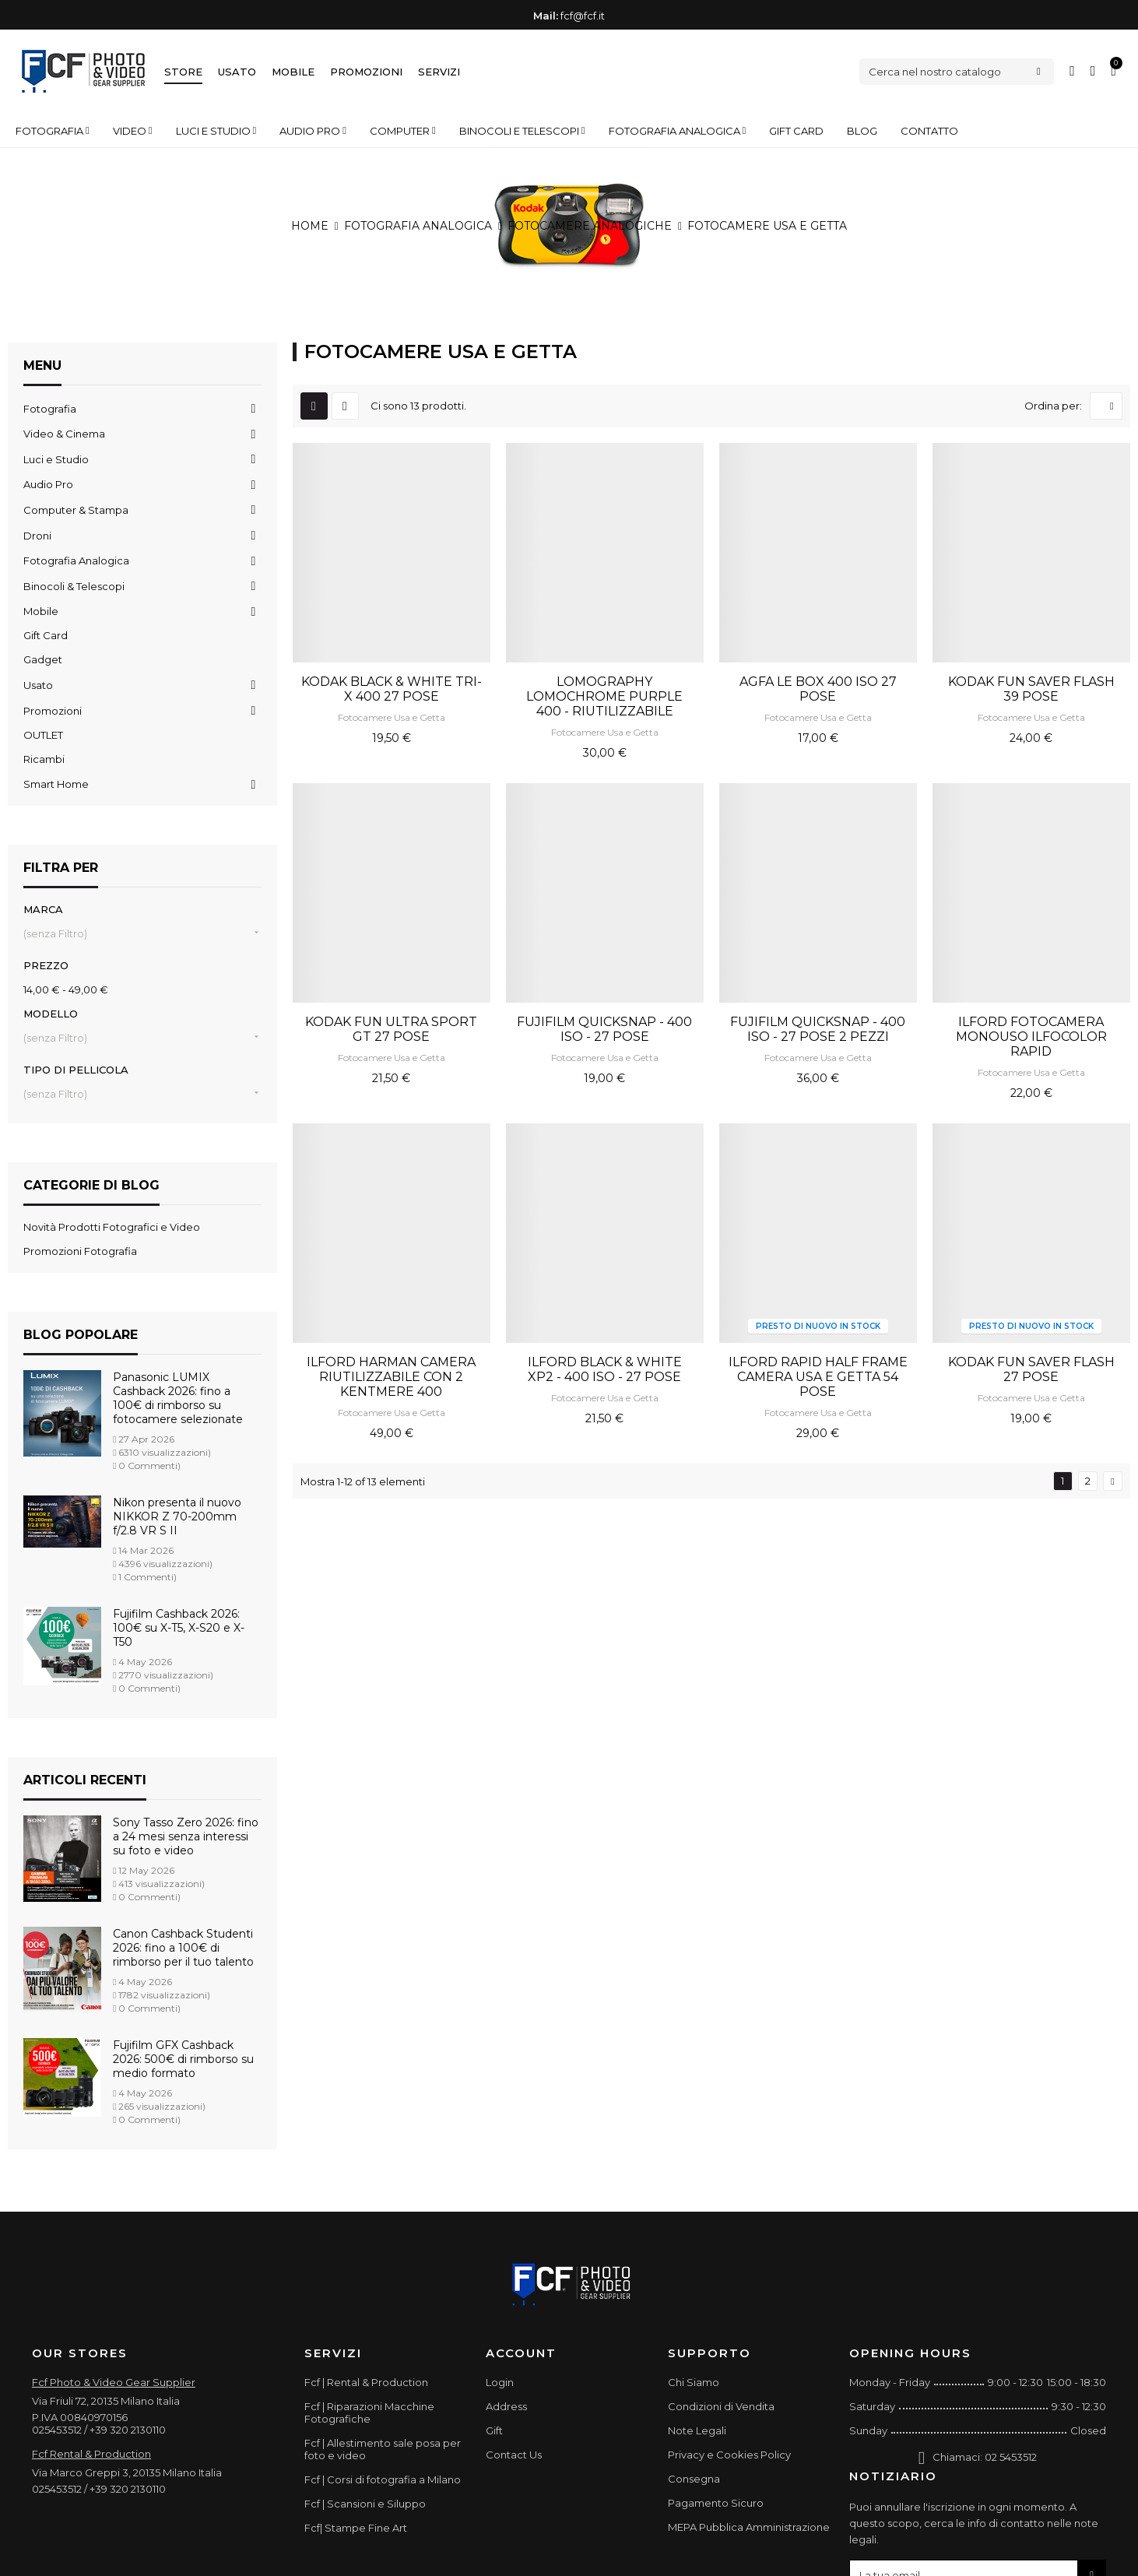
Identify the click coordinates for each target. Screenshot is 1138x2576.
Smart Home (56, 784)
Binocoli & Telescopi (74, 586)
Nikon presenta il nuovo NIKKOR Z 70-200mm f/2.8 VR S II (177, 1516)
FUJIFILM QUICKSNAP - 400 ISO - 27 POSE (604, 1029)
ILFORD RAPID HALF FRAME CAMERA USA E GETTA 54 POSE (818, 1377)
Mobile (293, 71)
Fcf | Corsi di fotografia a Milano (382, 2479)
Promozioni (366, 71)
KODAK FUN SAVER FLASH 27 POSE (1031, 1369)
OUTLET (43, 735)
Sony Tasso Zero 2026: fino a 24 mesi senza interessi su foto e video (185, 1836)
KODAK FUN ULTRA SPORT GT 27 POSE (391, 1029)
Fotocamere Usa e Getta (391, 717)
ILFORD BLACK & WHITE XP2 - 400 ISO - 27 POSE (605, 1369)
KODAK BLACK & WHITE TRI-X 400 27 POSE (391, 689)
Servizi (439, 71)
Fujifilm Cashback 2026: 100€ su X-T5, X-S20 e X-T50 (178, 1628)
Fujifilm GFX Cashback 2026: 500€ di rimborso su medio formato (183, 2059)
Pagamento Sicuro (716, 2503)
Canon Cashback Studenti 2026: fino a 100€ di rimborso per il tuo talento (183, 1948)
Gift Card (45, 635)
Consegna (694, 2478)
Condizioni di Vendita (721, 2406)
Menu (42, 365)
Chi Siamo (693, 2382)
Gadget (42, 659)
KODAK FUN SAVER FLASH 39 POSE (1031, 689)
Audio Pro (48, 484)
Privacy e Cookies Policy (729, 2454)
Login (500, 2382)
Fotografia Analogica (76, 560)
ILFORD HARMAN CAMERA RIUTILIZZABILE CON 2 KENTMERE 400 (391, 1377)
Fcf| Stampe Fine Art (355, 2528)
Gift (494, 2430)
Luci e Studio (56, 459)
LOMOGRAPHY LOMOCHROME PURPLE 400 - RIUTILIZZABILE (604, 696)
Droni (37, 535)
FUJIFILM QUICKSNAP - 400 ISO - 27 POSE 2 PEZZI (817, 1029)
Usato (237, 71)
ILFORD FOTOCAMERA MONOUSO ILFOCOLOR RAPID (1031, 1036)
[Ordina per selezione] (1106, 406)
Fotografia (49, 408)
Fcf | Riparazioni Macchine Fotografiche (369, 2412)
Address (506, 2406)
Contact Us (514, 2454)
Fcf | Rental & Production (366, 2382)
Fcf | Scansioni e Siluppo (365, 2503)
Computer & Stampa (75, 510)
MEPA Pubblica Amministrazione (749, 2527)
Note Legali (697, 2430)
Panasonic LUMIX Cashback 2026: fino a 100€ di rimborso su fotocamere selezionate (178, 1398)
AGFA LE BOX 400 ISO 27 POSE (818, 689)
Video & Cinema (64, 433)
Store (183, 71)
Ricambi (44, 759)
